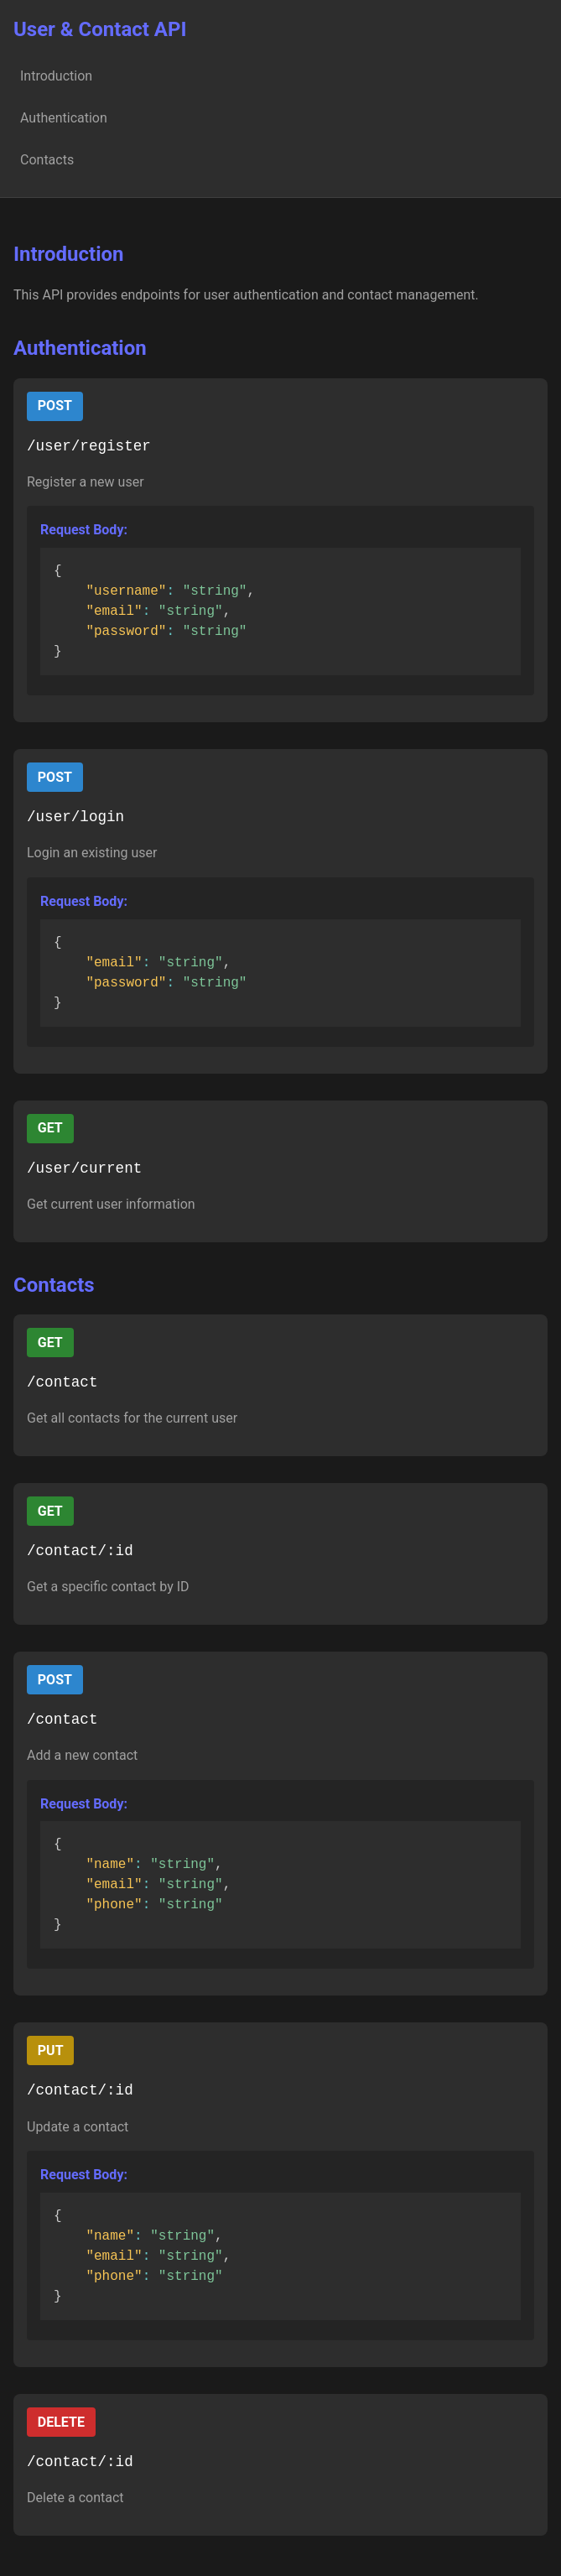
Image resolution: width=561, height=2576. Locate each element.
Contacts (47, 160)
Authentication (63, 118)
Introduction (56, 76)
